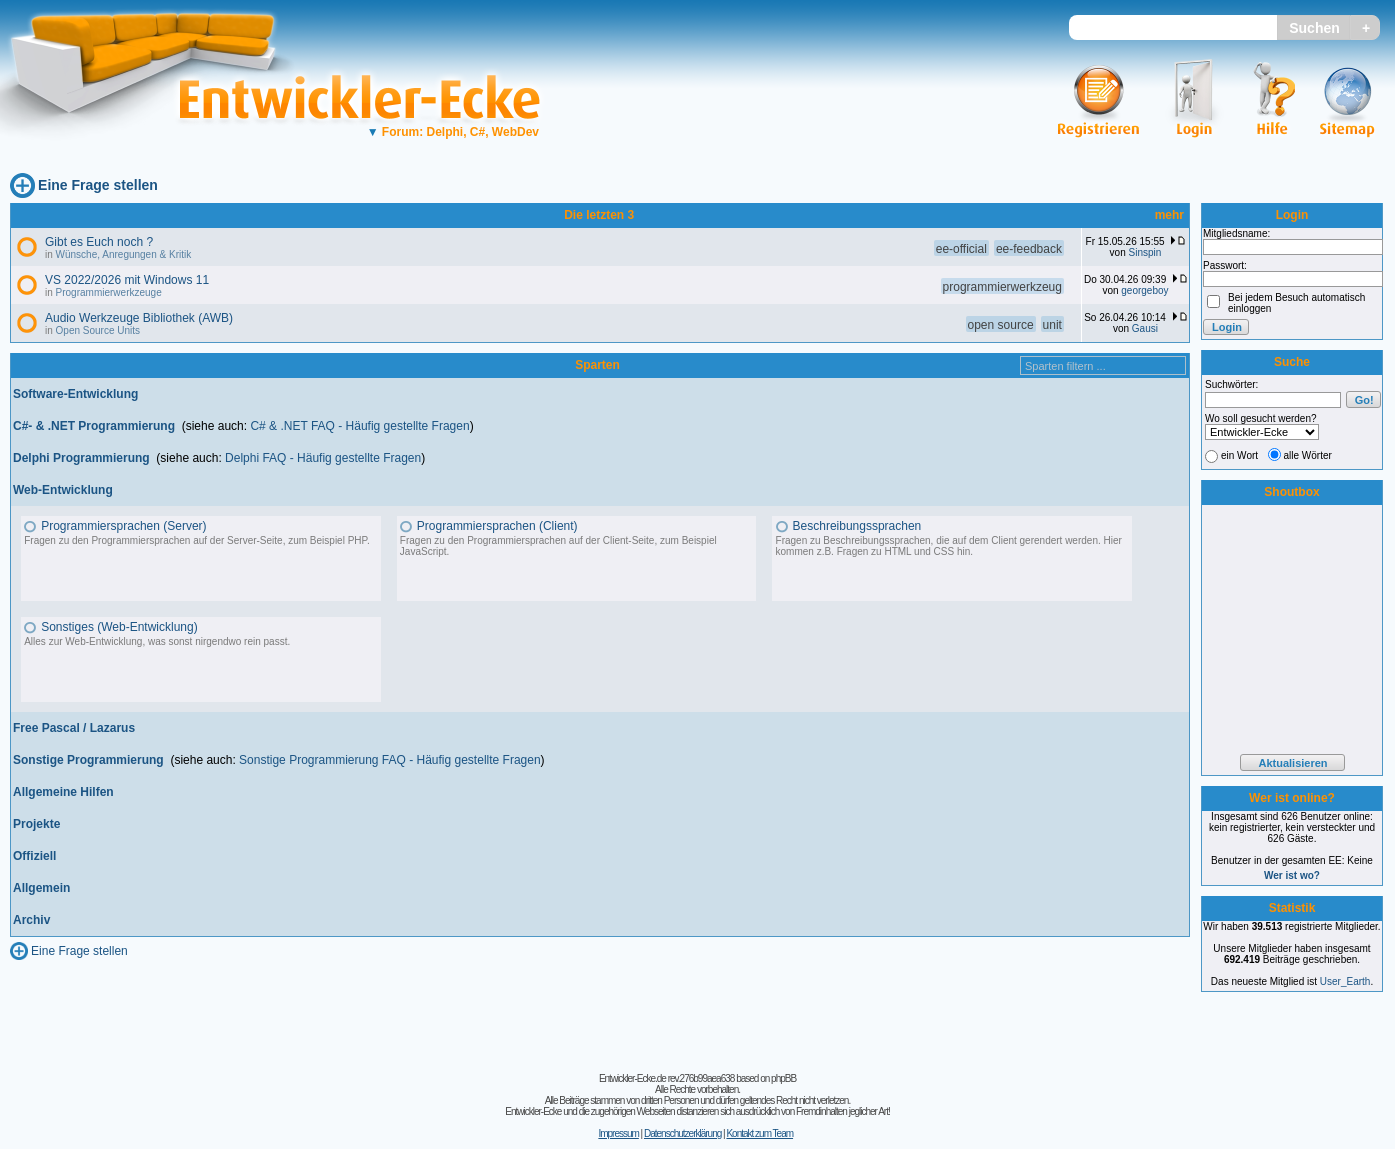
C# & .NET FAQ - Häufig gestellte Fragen (359, 426)
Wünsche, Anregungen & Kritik (124, 254)
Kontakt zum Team (759, 1133)
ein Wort (1239, 455)
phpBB (783, 1078)
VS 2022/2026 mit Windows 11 (127, 280)
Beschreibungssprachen (857, 526)
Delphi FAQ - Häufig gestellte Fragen (323, 458)
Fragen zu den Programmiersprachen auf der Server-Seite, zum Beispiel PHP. (197, 540)
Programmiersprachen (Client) (497, 526)
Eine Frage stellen (98, 185)
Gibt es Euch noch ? (99, 242)
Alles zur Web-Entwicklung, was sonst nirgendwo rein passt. (157, 641)
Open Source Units (98, 330)
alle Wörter (1308, 455)
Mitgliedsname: (1236, 233)
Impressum (618, 1133)
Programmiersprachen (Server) (123, 526)
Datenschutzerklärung (682, 1133)
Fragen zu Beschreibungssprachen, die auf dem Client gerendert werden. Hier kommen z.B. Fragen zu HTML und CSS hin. (949, 546)
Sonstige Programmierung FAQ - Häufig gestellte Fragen (389, 760)
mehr (1169, 215)
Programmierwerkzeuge (109, 292)
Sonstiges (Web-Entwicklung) (119, 627)
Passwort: (1225, 265)
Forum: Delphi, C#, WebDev (453, 132)
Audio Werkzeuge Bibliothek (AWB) (139, 318)
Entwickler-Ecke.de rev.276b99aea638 (666, 1078)
